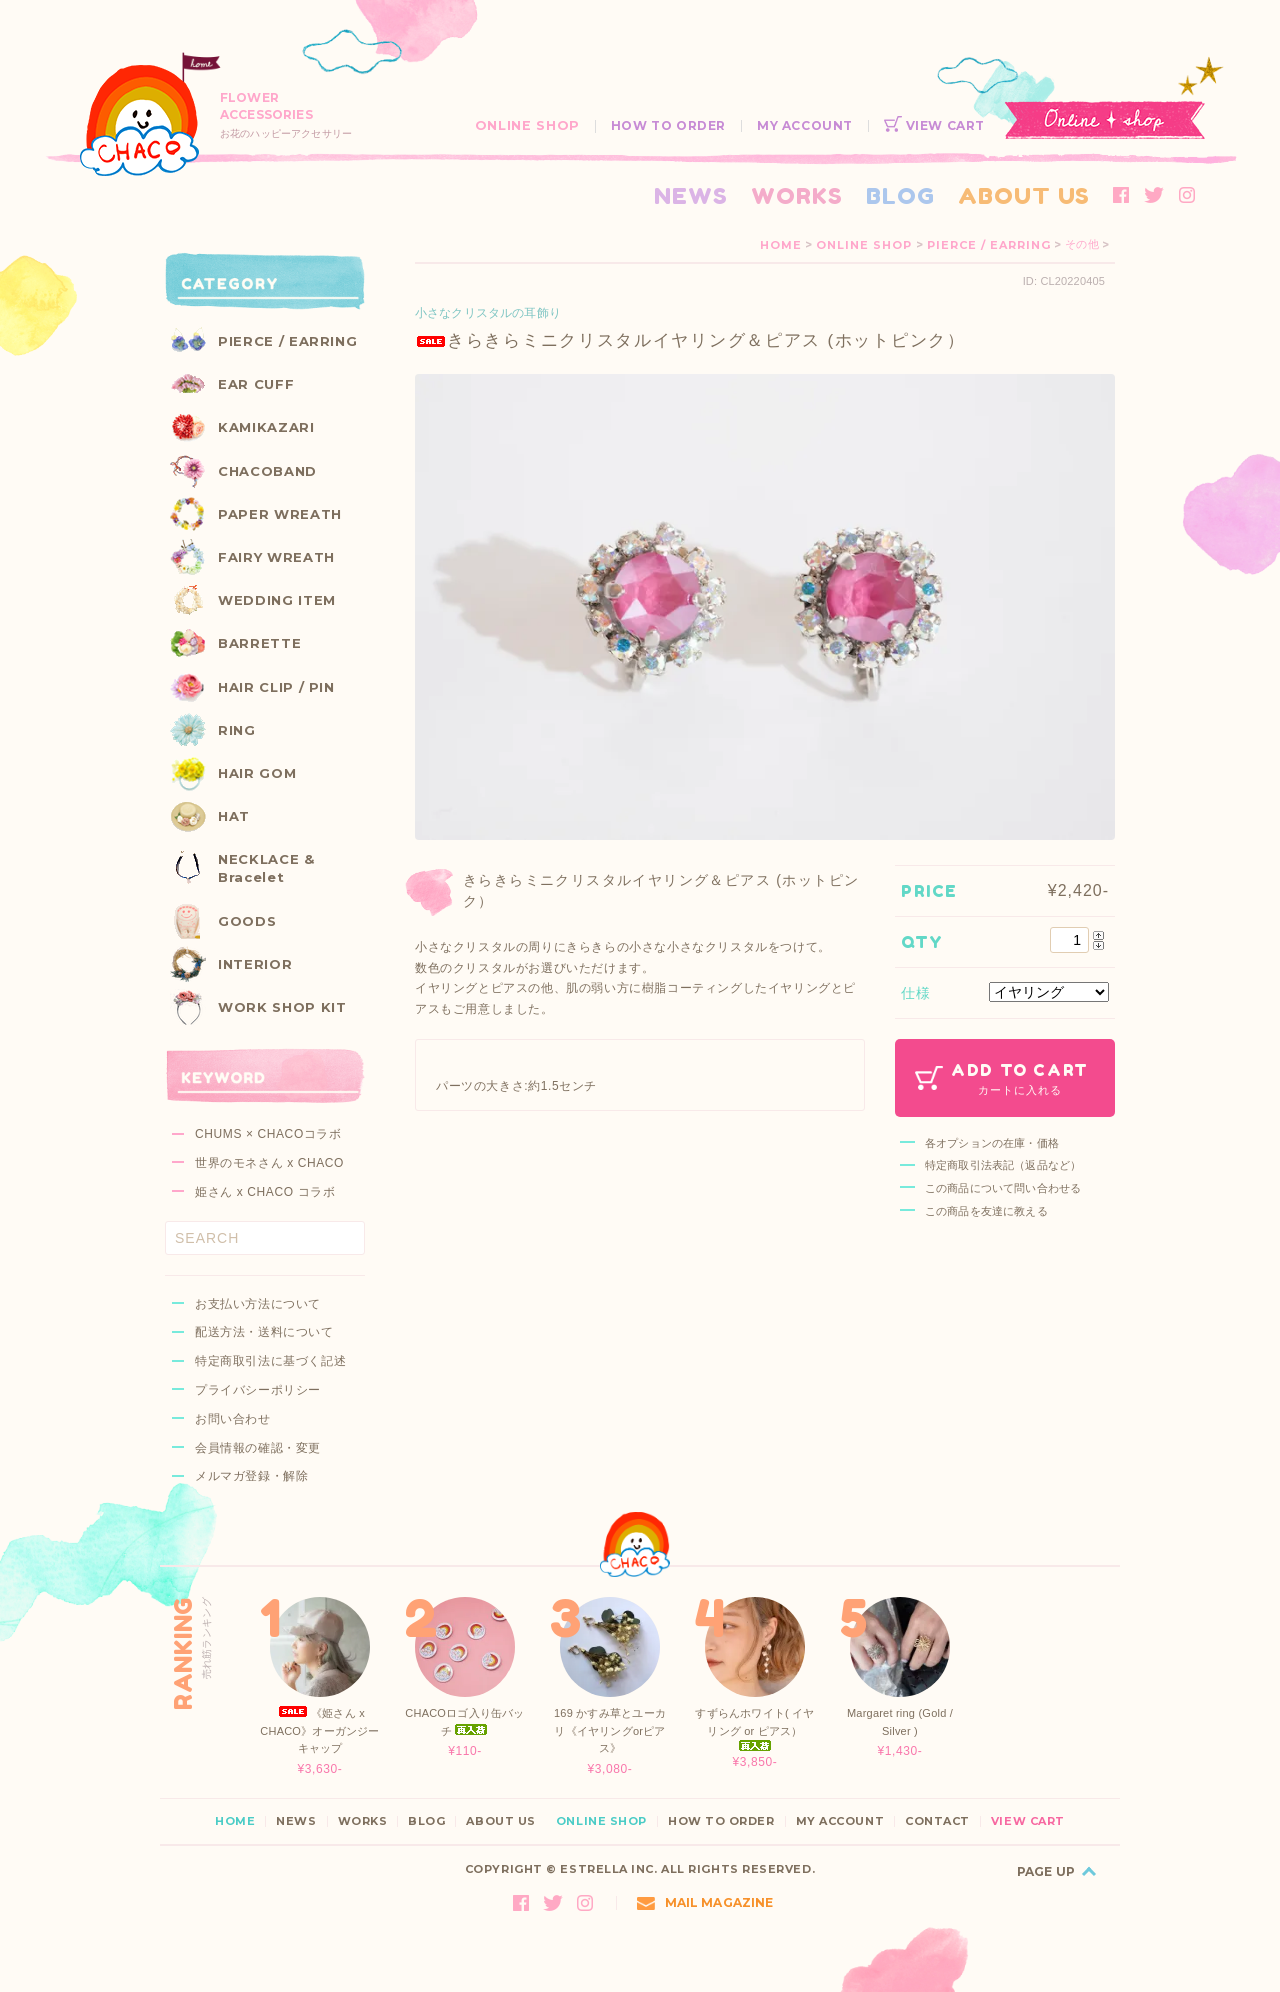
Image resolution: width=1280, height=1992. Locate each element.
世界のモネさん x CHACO (269, 1163)
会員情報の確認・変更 (258, 1448)
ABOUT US (1024, 195)
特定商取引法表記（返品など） (1003, 1165)
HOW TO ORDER (668, 125)
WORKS (797, 195)
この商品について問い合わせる (1003, 1188)
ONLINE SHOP (527, 125)
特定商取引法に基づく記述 (270, 1361)
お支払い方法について (258, 1304)
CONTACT (937, 1821)
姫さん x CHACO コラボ (265, 1192)
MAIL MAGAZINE (705, 1902)
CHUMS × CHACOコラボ (268, 1134)
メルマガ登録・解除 (251, 1476)
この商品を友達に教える (986, 1211)
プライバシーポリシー (258, 1390)
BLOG (900, 195)
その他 (1081, 245)
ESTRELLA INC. (608, 1869)
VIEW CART (934, 125)
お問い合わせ (233, 1419)
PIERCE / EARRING (989, 245)
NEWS (691, 195)
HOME (781, 245)
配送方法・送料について (264, 1332)
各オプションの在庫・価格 (992, 1143)
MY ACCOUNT (805, 125)
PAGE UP (1046, 1871)
